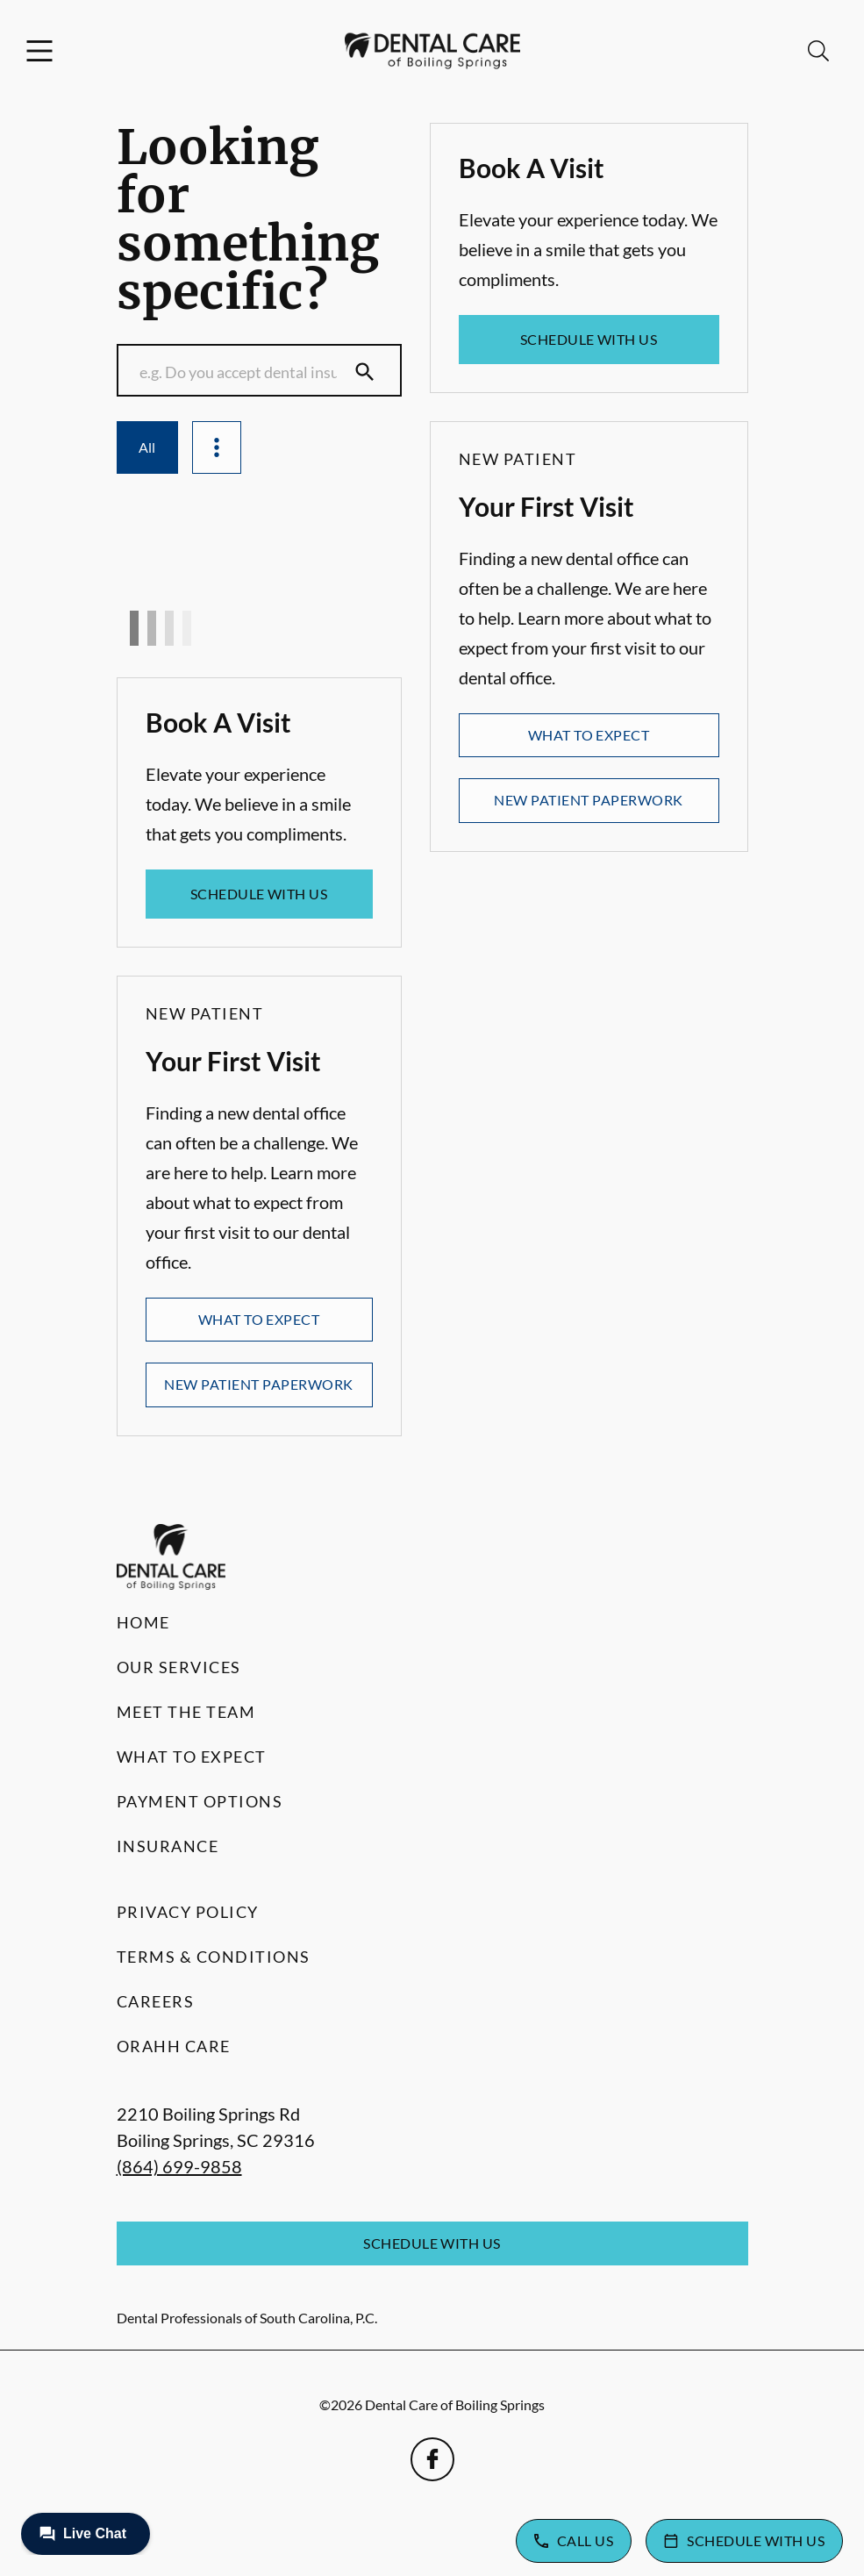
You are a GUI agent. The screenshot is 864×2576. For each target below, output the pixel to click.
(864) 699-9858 (179, 2166)
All (147, 447)
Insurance (168, 1846)
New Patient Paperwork (258, 1384)
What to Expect (259, 1319)
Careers (156, 2001)
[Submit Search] (365, 372)
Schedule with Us (259, 893)
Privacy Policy (188, 1911)
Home (143, 1622)
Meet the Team (186, 1711)
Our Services (179, 1667)
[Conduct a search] (242, 372)
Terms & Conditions (214, 1956)
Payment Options (200, 1801)
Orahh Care (174, 2046)
